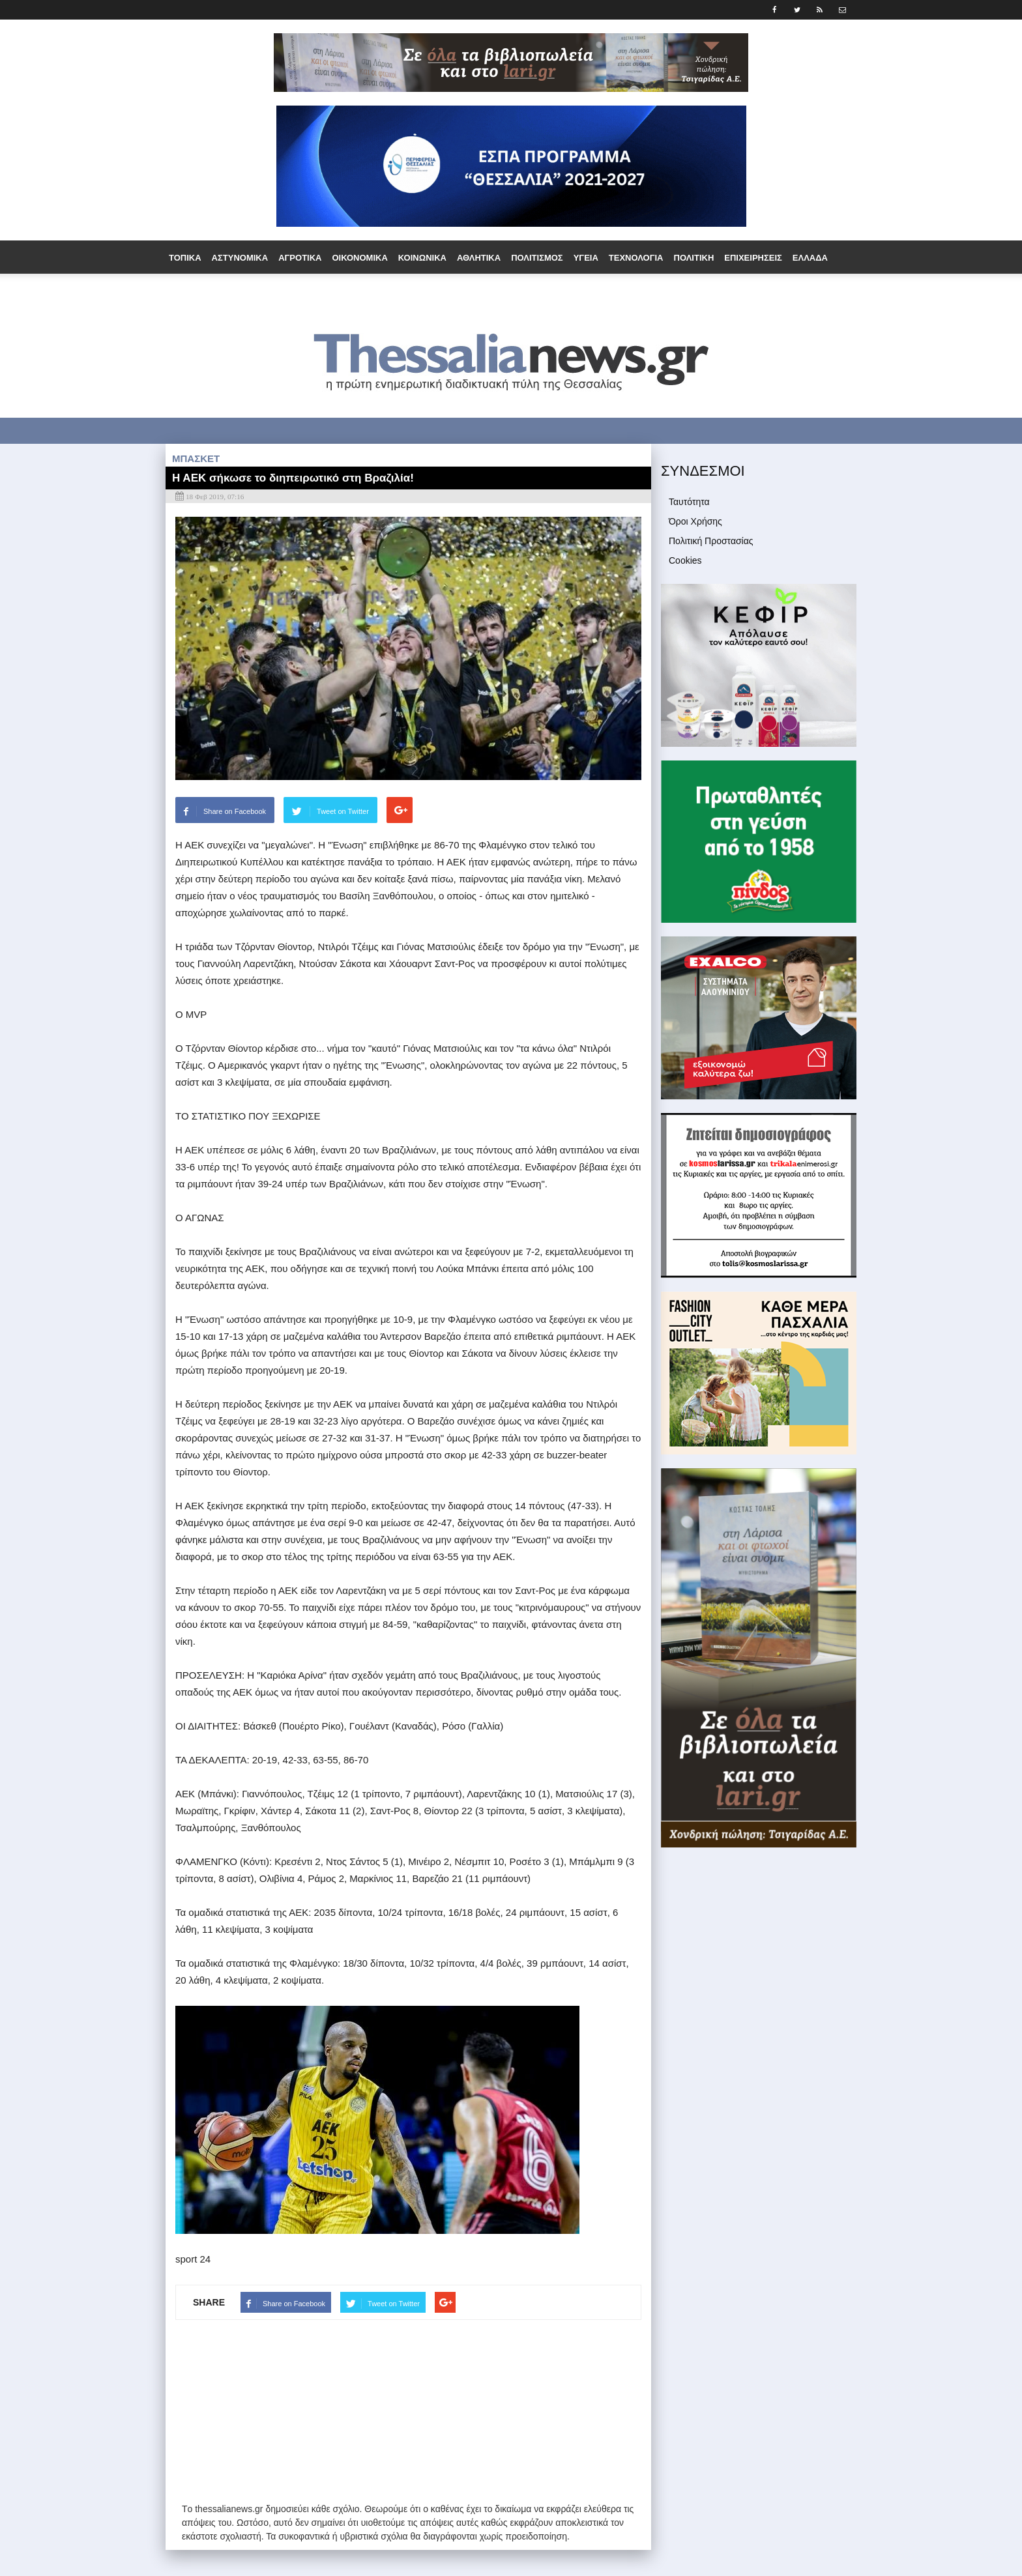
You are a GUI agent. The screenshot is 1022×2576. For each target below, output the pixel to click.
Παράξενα (342, 292)
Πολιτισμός (537, 258)
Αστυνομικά (240, 258)
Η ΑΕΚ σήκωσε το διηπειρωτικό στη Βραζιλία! (293, 478)
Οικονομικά (359, 258)
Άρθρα (524, 292)
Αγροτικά (299, 258)
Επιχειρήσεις (753, 258)
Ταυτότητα (689, 502)
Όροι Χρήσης (695, 521)
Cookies (685, 560)
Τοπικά (185, 258)
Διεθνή (185, 292)
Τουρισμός (401, 292)
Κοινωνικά (422, 258)
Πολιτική (694, 258)
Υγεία (586, 258)
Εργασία (230, 292)
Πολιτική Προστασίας (711, 541)
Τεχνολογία (636, 258)
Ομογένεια (283, 292)
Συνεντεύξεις (468, 292)
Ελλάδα (810, 258)
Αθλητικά (479, 258)
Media (563, 292)
